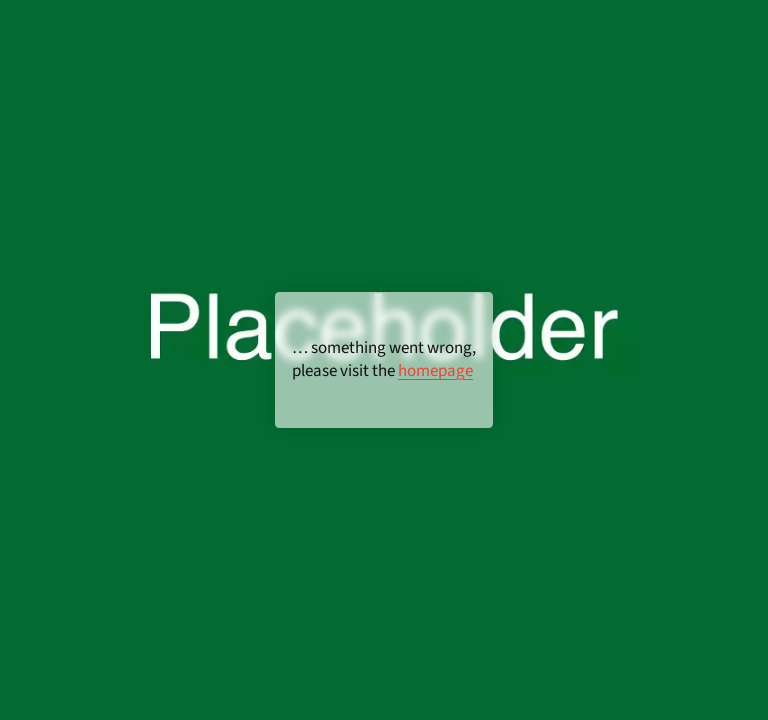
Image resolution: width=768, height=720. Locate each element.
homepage (435, 371)
